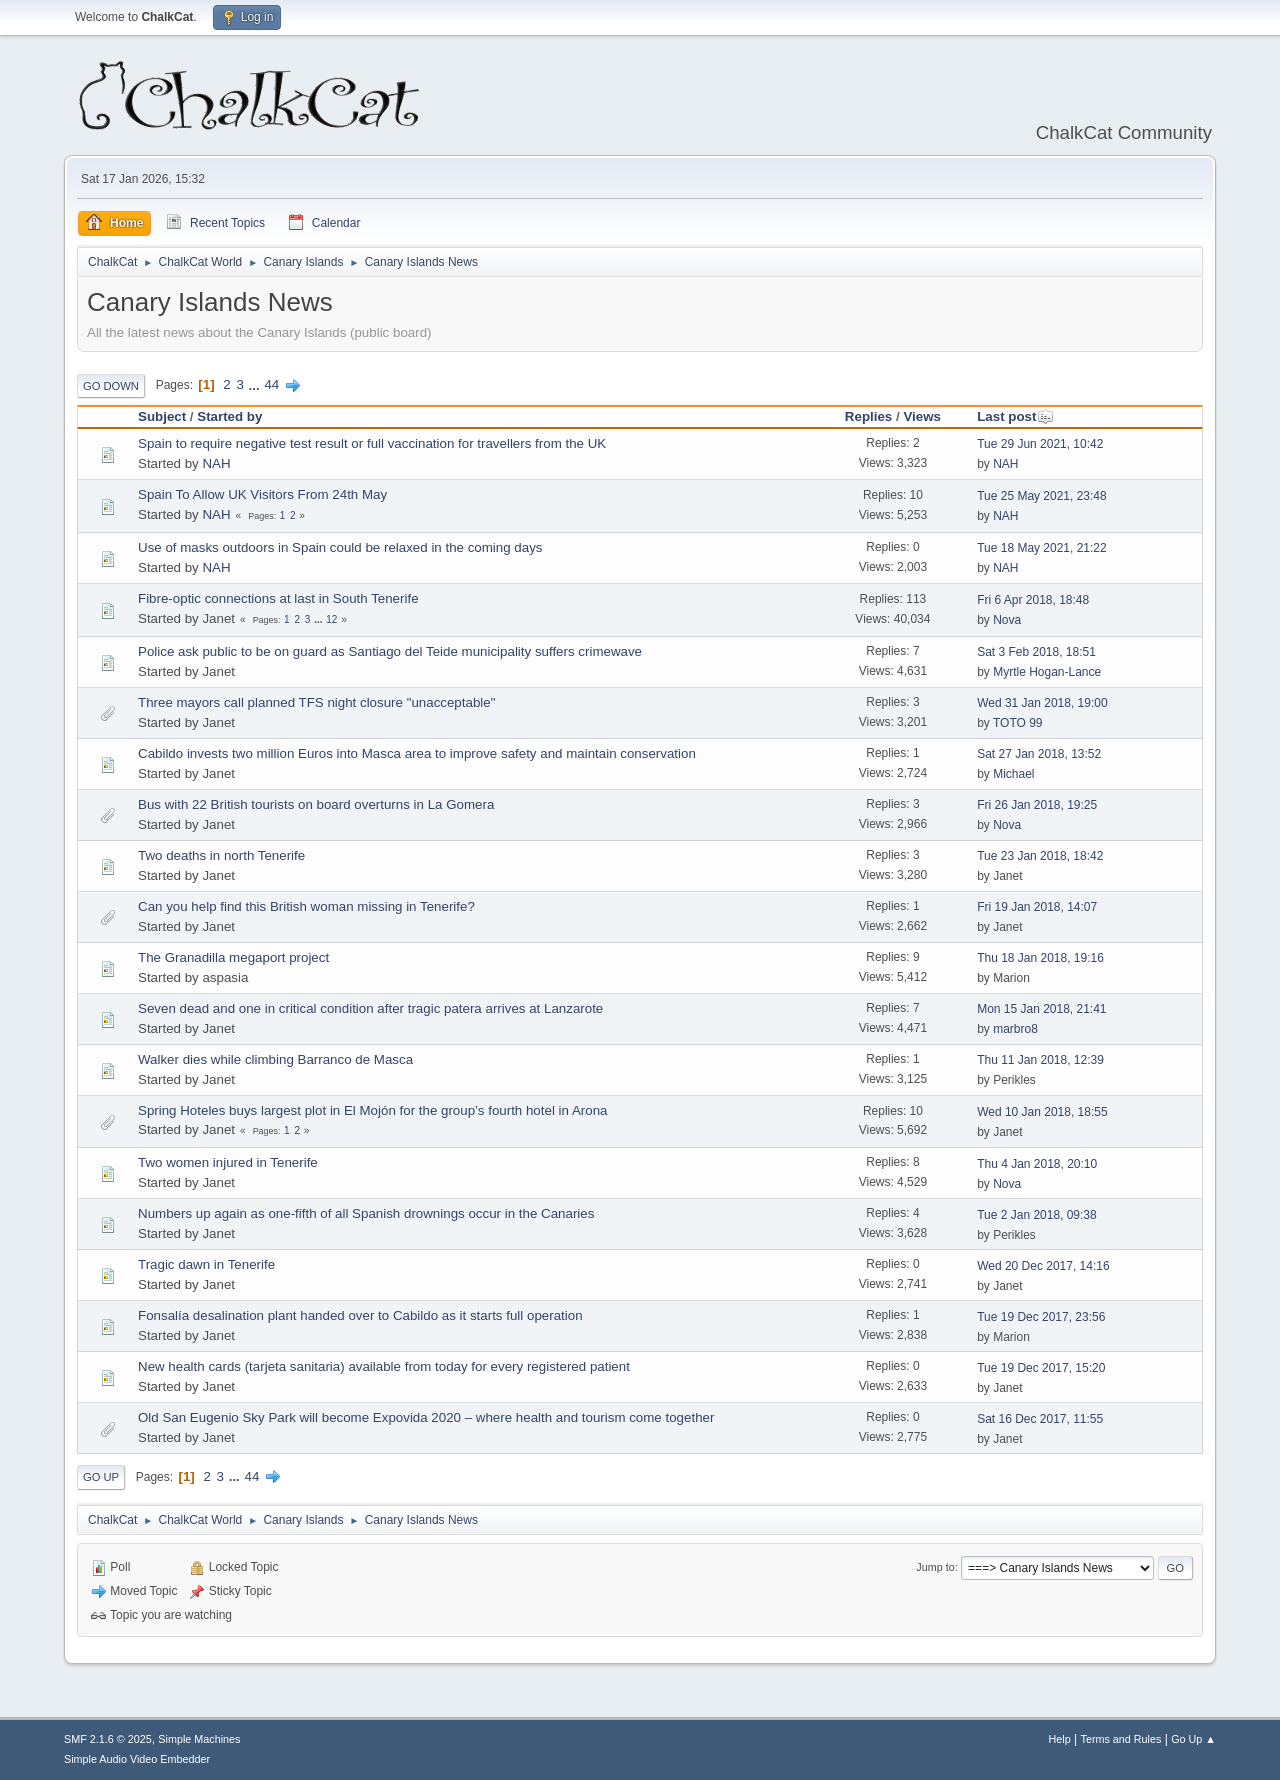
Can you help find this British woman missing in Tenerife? (306, 906)
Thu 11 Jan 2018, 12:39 (1040, 1060)
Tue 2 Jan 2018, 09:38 (1037, 1215)
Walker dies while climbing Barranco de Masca (275, 1059)
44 (271, 384)
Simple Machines (199, 1739)
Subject (162, 416)
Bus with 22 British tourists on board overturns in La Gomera (316, 804)
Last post (1015, 416)
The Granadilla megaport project (233, 957)
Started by (229, 416)
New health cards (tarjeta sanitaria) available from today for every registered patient (384, 1366)
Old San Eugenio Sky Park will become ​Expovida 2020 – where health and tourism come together (426, 1417)
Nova (1007, 620)
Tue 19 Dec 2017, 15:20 (1041, 1368)
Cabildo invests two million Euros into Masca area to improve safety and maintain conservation (417, 753)
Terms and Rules (1121, 1739)
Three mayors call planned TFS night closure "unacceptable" (316, 702)
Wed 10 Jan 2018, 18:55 (1042, 1112)
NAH (216, 463)
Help (1060, 1739)
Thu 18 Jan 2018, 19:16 (1040, 958)
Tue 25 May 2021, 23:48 (1041, 496)
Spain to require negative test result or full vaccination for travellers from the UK (372, 443)
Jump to (935, 1567)
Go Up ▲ (1193, 1739)
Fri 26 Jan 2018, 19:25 (1037, 805)
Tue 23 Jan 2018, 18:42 (1040, 856)
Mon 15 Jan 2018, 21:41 (1041, 1009)
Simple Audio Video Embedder (137, 1759)
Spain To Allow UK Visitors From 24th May (262, 494)
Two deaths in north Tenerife (221, 855)
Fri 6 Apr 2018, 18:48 (1033, 600)
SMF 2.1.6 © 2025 (108, 1739)
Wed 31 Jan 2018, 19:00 (1042, 703)
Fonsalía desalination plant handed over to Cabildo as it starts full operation (360, 1315)
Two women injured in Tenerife (228, 1162)
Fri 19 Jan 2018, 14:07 (1037, 907)
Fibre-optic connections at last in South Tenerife (278, 598)
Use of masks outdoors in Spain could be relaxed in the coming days (340, 547)
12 (331, 619)
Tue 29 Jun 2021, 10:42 (1040, 444)
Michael (1013, 774)
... (256, 384)
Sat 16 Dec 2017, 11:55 (1040, 1419)
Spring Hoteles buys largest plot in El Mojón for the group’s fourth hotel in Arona (372, 1110)
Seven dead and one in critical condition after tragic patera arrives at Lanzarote (370, 1008)
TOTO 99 (1018, 723)
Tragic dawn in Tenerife (206, 1264)
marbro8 (1015, 1029)
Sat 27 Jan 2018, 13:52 (1039, 754)
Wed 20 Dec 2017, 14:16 (1043, 1266)
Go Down (111, 386)
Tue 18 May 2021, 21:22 (1041, 548)
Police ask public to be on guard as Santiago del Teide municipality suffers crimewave (390, 651)
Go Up (101, 1477)
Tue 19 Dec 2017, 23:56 (1041, 1317)
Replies (868, 416)
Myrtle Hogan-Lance (1047, 672)
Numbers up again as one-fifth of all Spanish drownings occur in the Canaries (366, 1213)
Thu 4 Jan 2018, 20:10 (1037, 1164)
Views (922, 416)
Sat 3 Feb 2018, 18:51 (1036, 652)
